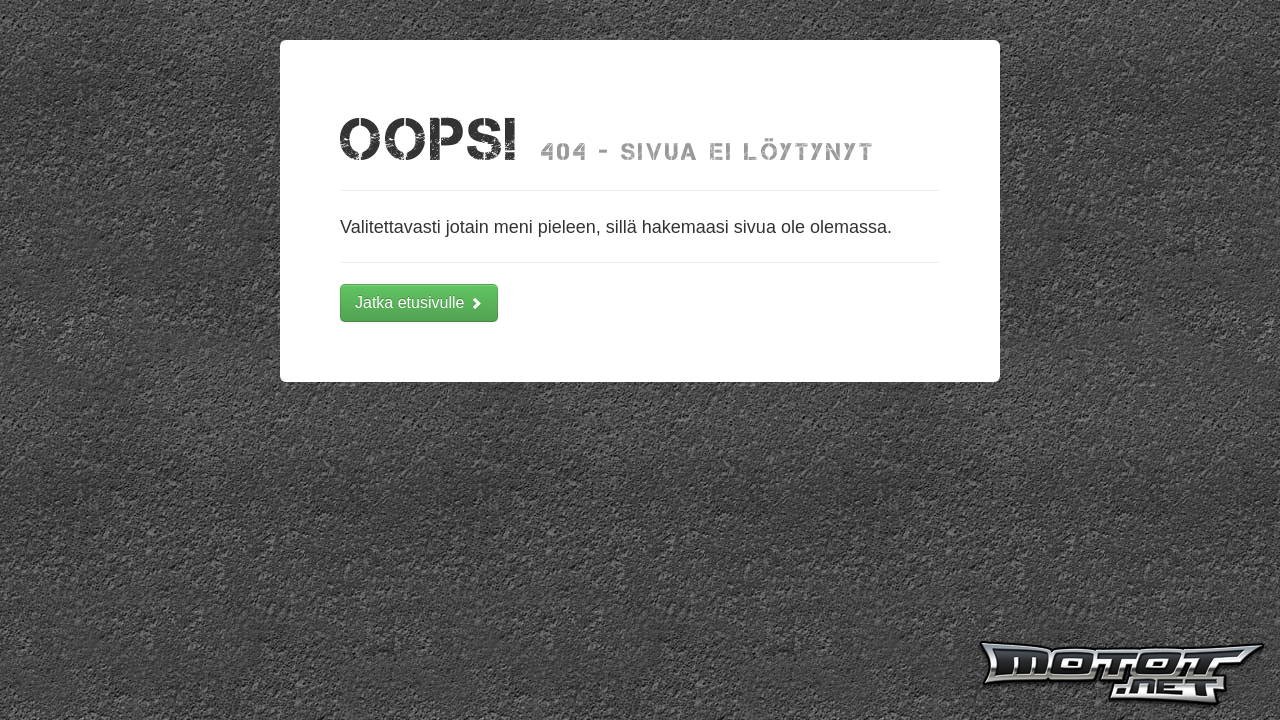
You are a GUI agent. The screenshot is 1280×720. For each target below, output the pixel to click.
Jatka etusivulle (419, 302)
